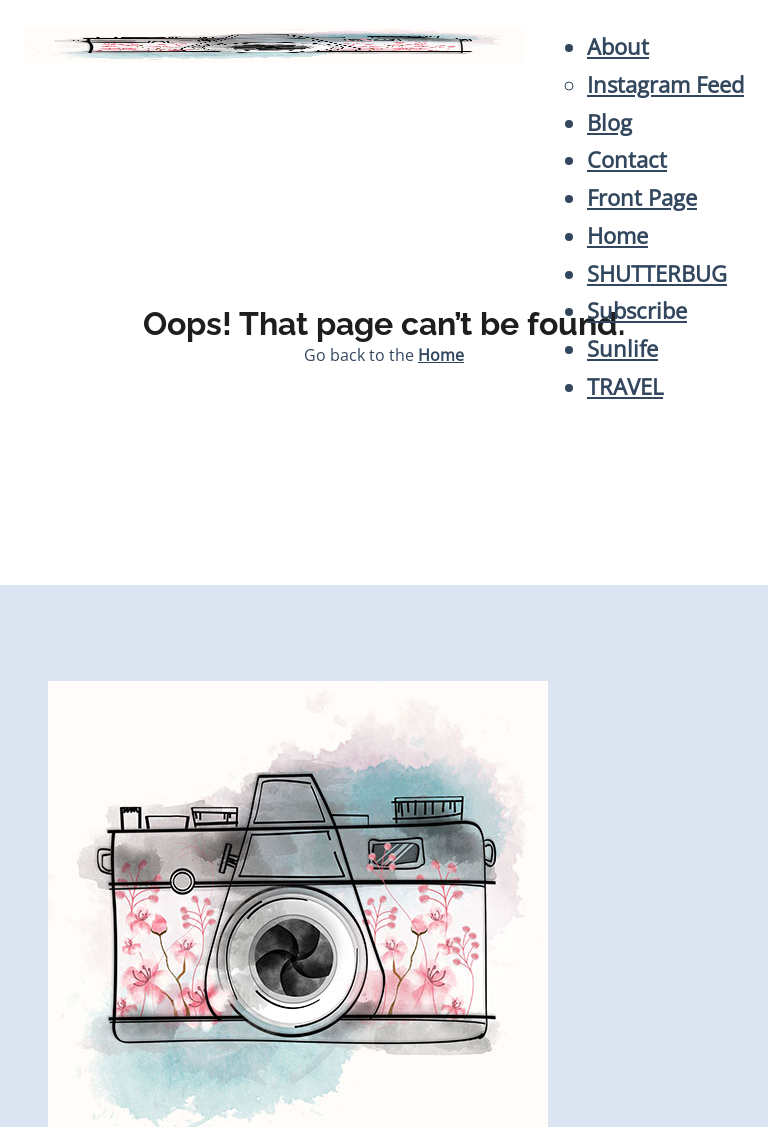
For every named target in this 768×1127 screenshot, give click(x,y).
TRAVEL (625, 386)
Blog (609, 122)
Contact (627, 159)
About (618, 46)
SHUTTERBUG (657, 273)
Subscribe (637, 310)
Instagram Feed (665, 84)
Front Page (642, 197)
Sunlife (622, 348)
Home (617, 235)
